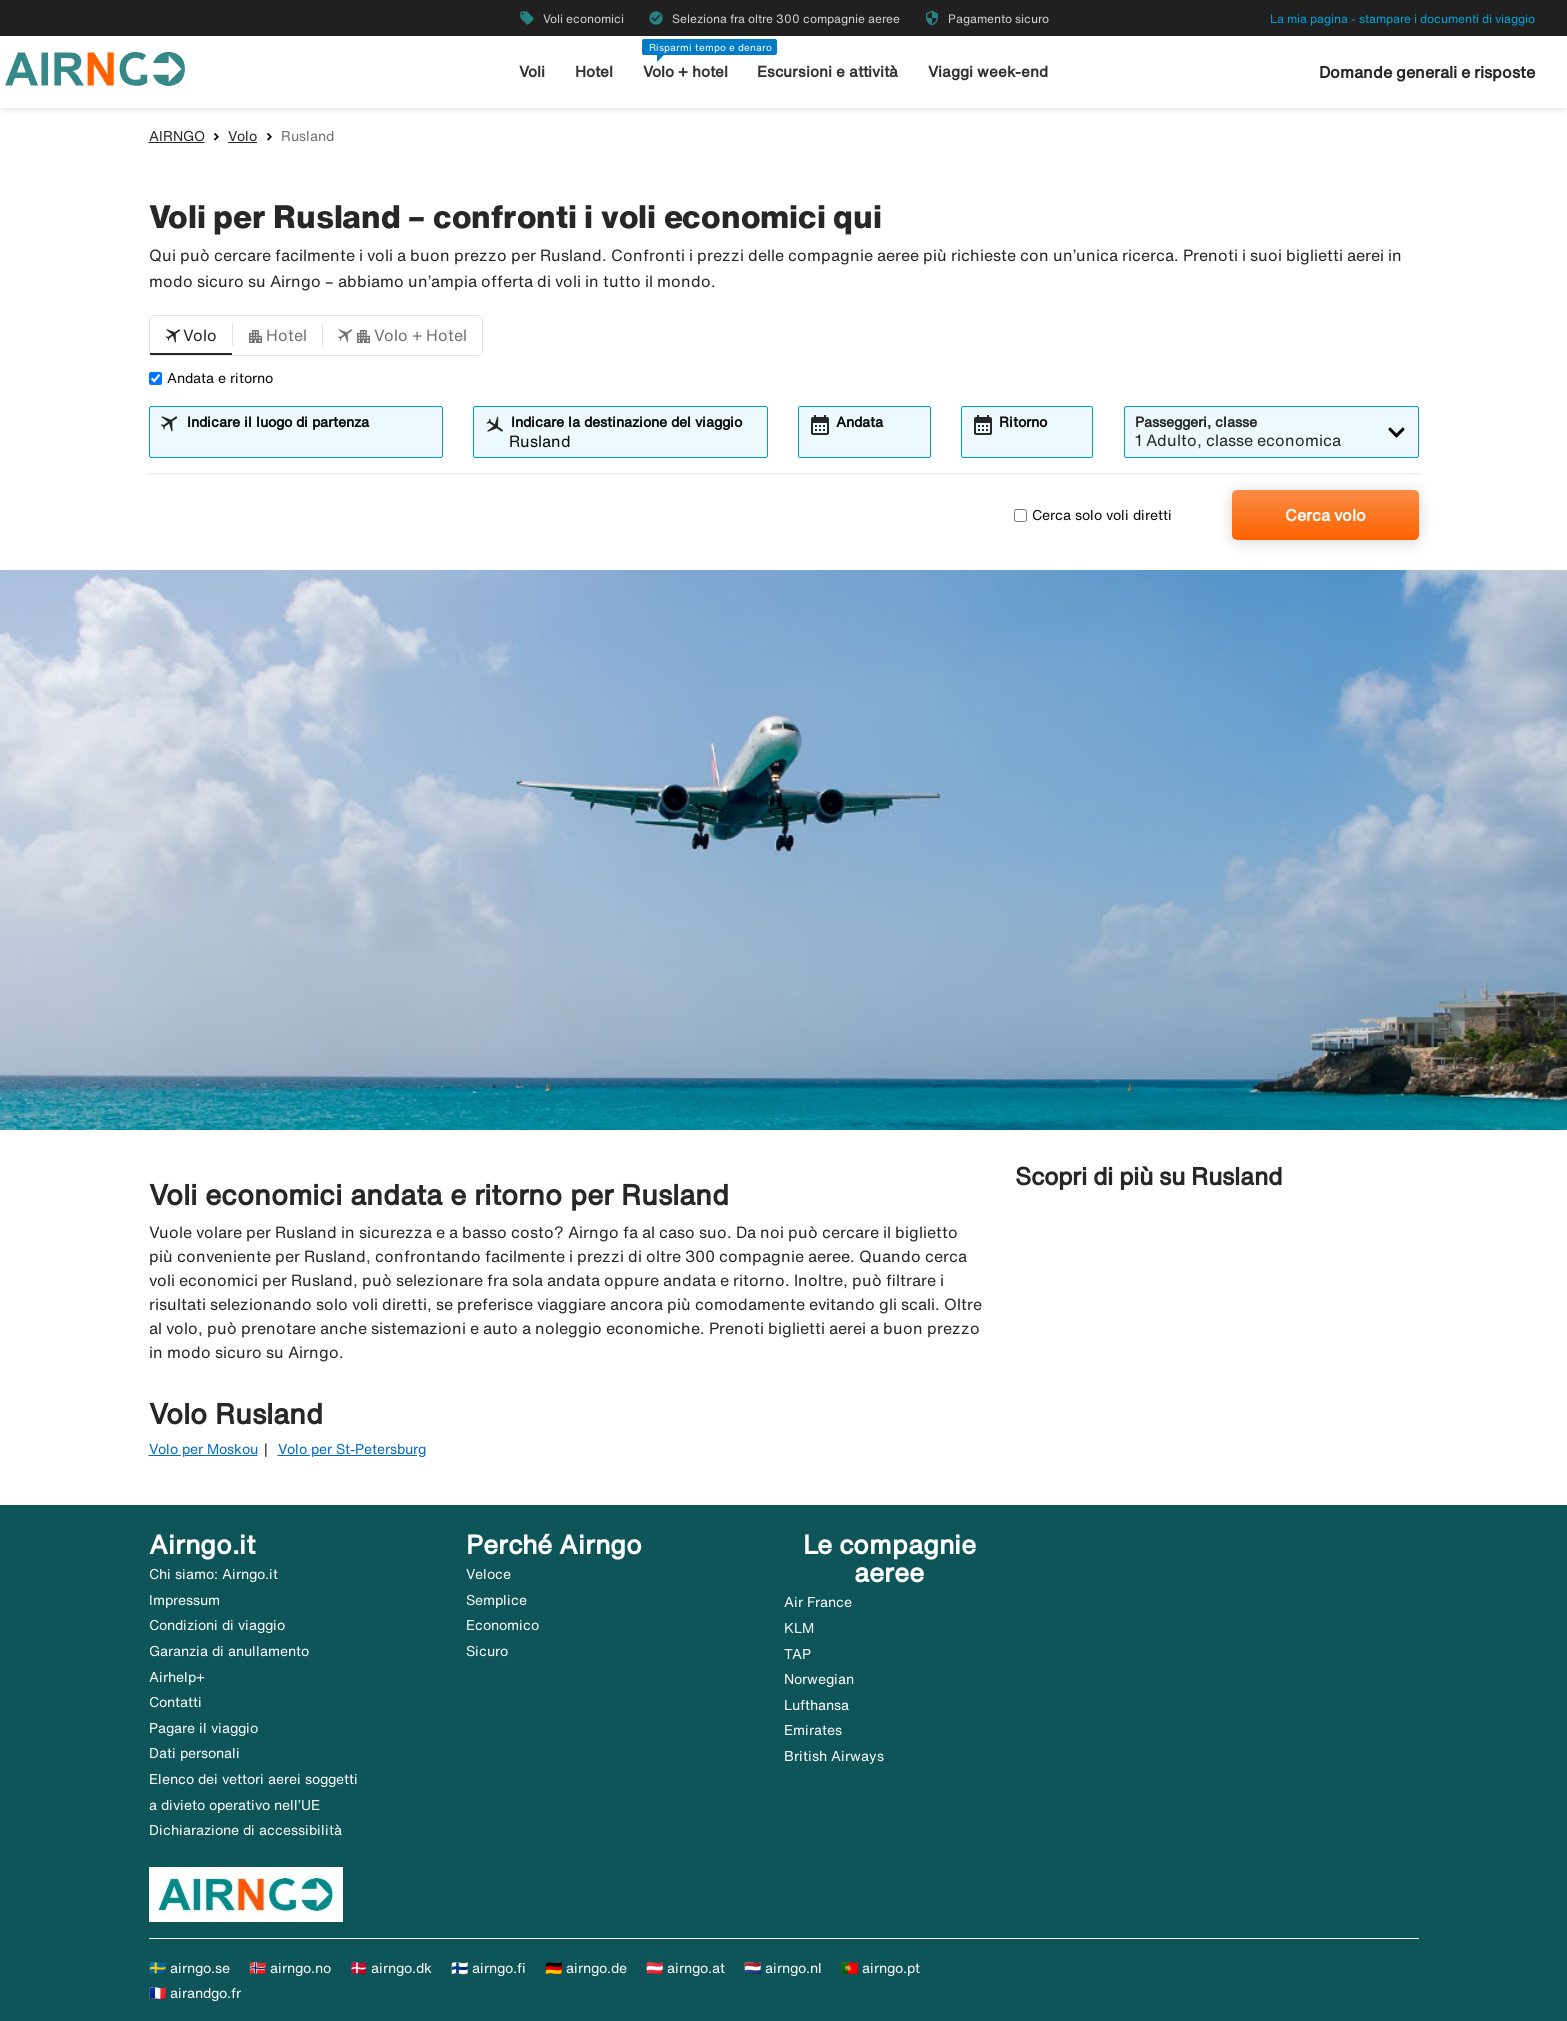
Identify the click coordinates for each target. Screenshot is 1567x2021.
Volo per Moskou (203, 1449)
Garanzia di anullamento (229, 1651)
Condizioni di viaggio (217, 1625)
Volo (242, 136)
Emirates (813, 1730)
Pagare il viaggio (203, 1728)
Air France (818, 1602)
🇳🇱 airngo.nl (783, 1968)
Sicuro (487, 1651)
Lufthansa (816, 1705)
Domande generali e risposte (1427, 72)
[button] (191, 336)
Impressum (184, 1600)
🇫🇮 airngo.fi (488, 1968)
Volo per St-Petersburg (352, 1449)
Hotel (594, 71)
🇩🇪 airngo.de (586, 1968)
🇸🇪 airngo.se (189, 1968)
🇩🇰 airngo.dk (391, 1968)
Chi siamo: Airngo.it (213, 1574)
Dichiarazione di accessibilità (245, 1830)
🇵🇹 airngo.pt (880, 1968)
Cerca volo (1325, 515)
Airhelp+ (177, 1677)
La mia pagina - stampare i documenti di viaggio (1402, 18)
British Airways (834, 1756)
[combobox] (308, 441)
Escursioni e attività (827, 71)
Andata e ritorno (211, 378)
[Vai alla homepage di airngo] (95, 67)
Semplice (496, 1600)
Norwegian (819, 1679)
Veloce (488, 1574)
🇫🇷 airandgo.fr (195, 1993)
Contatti (175, 1702)
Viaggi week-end (988, 71)
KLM (799, 1628)
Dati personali (194, 1753)
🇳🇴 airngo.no (290, 1968)
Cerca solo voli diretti (1093, 515)
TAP (797, 1654)
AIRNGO (177, 136)
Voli (532, 71)
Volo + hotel (685, 71)
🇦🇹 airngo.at (685, 1968)
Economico (502, 1625)
